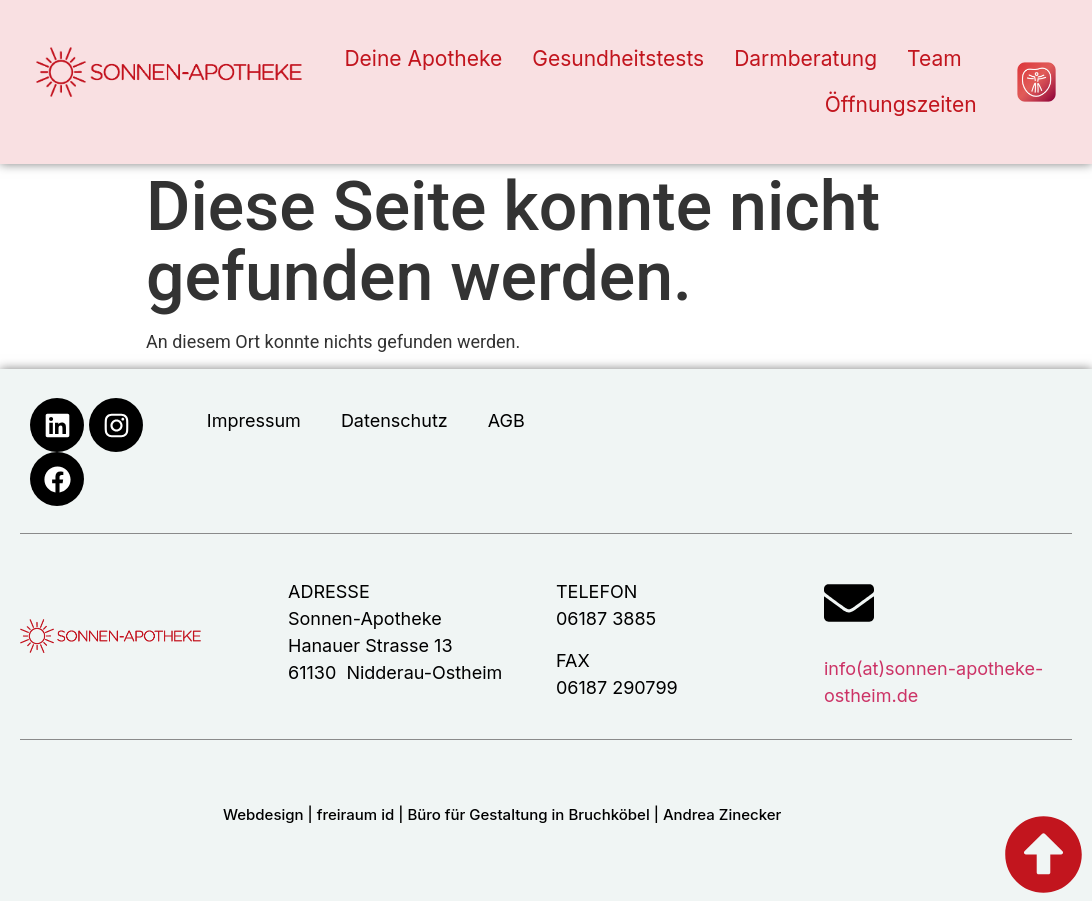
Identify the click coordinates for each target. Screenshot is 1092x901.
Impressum (254, 420)
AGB (506, 420)
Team (934, 58)
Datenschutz (394, 420)
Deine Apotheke (423, 58)
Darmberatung (805, 58)
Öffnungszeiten (901, 104)
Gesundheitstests (618, 58)
